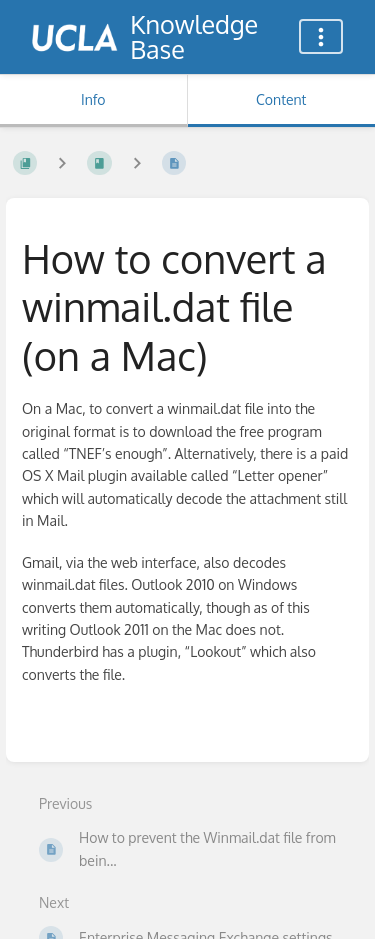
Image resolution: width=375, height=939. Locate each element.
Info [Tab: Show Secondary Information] (93, 99)
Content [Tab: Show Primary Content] (281, 99)
